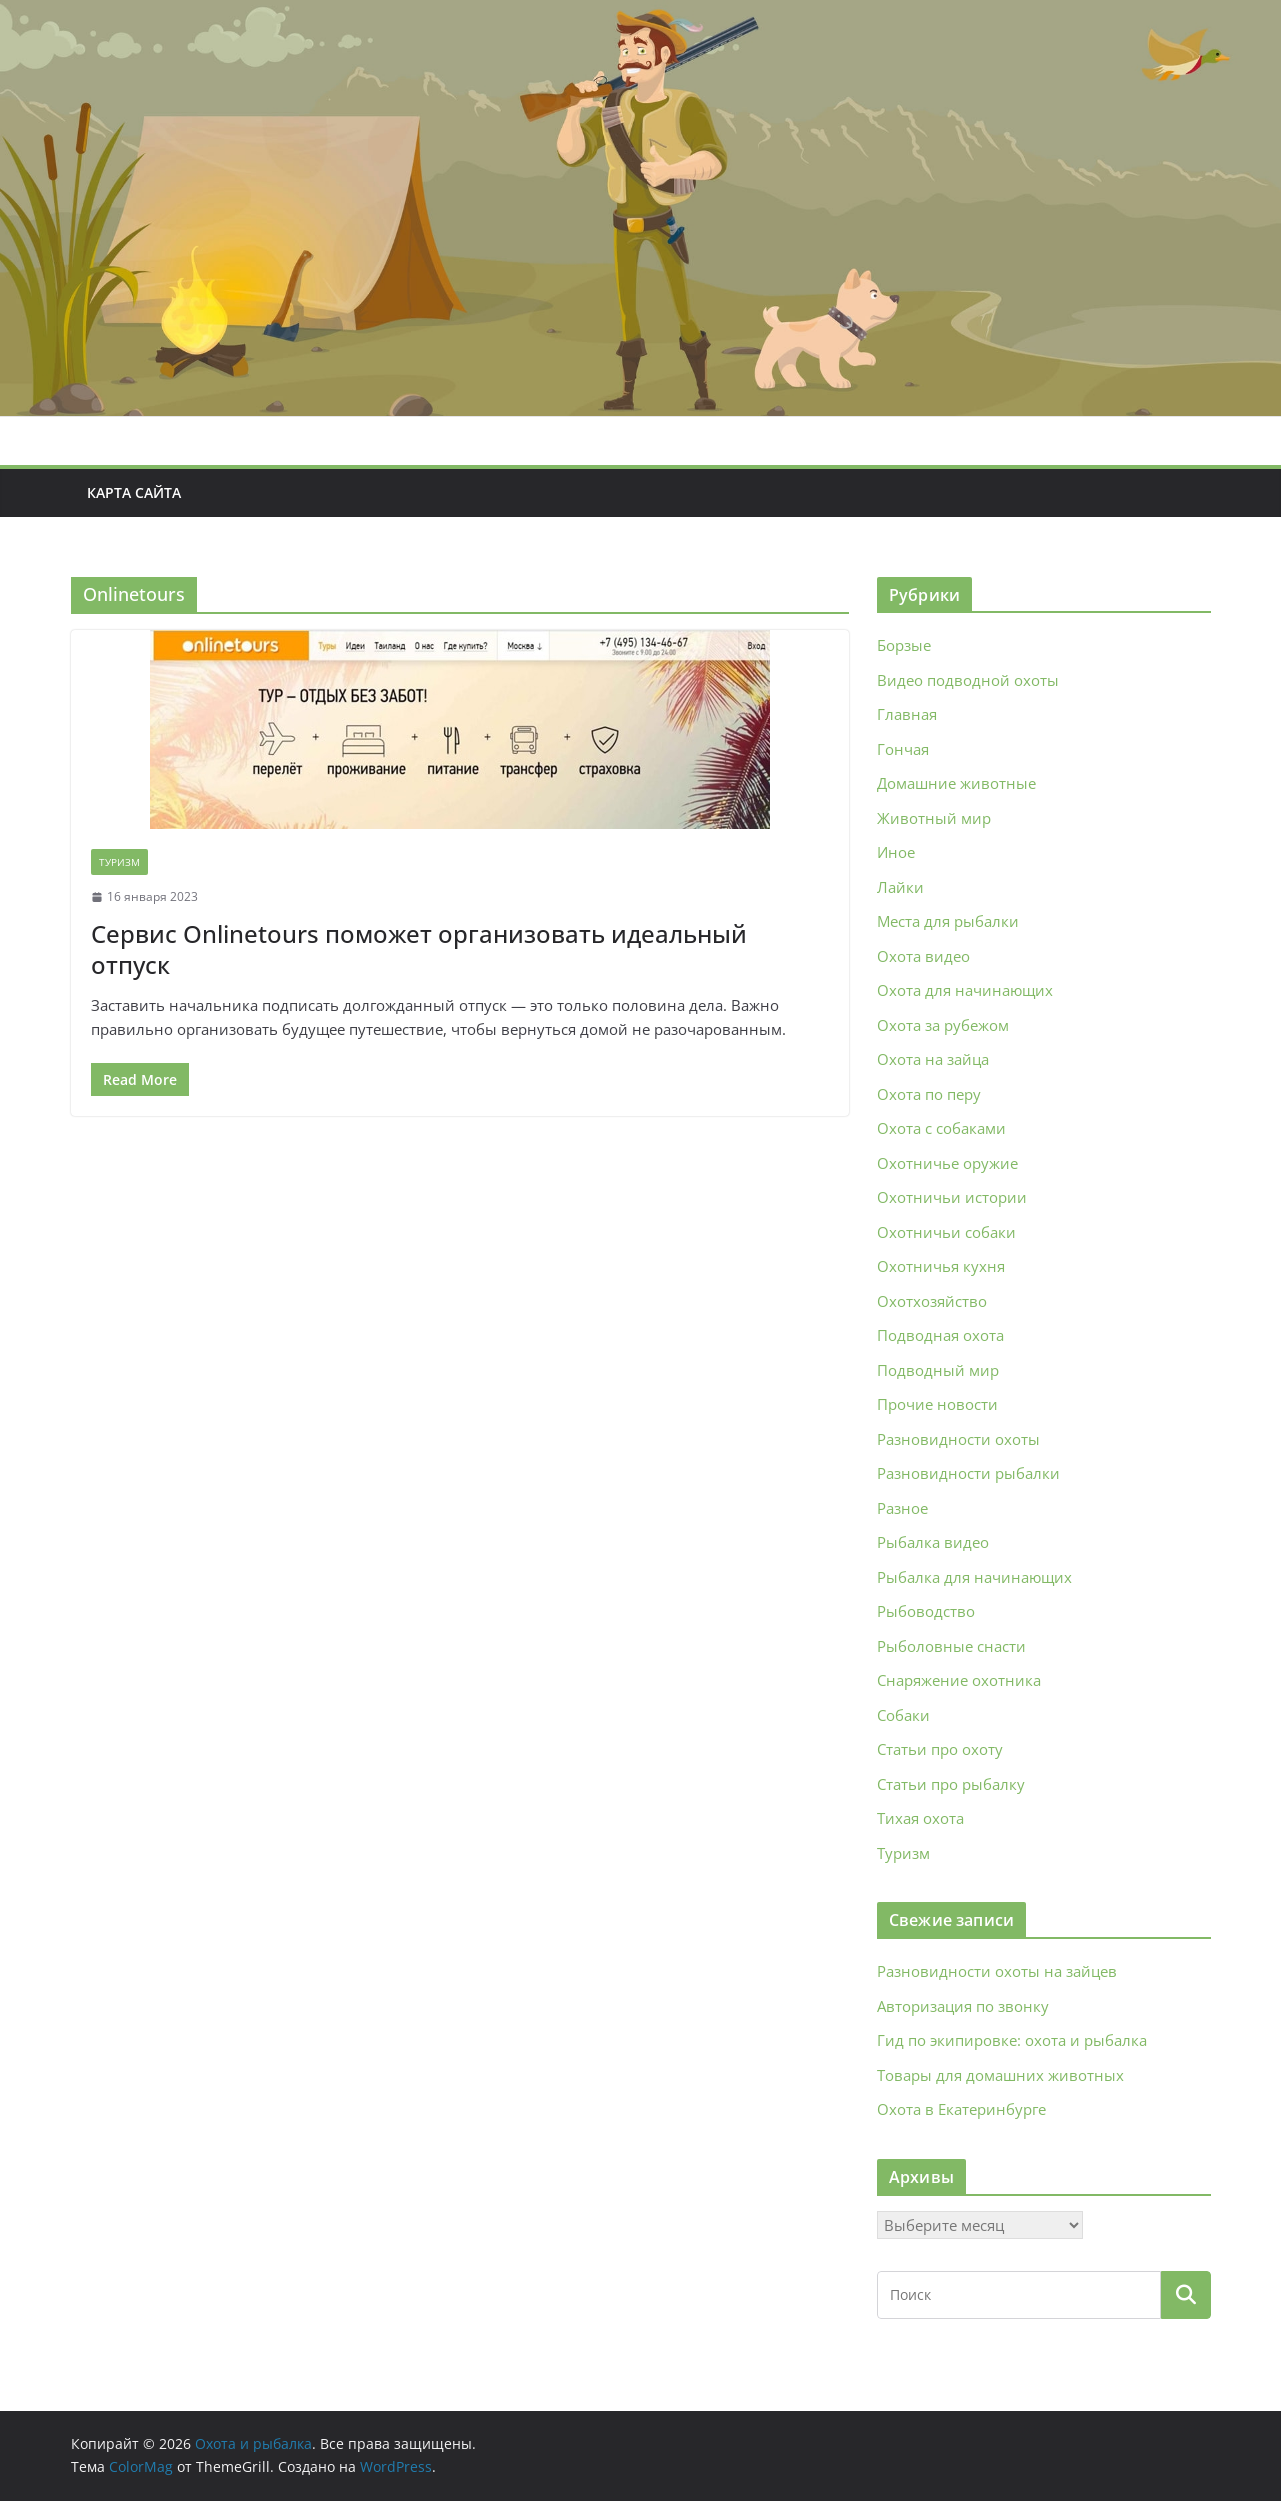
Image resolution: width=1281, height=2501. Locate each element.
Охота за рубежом (943, 1025)
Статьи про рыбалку (951, 1784)
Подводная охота (940, 1335)
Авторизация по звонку (963, 2006)
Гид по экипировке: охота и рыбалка (1012, 2040)
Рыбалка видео (933, 1542)
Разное (902, 1508)
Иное (896, 852)
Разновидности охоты (958, 1439)
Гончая (903, 749)
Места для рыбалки (948, 921)
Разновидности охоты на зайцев (997, 1971)
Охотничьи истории (952, 1197)
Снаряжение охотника (959, 1680)
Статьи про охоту (940, 1749)
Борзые (904, 645)
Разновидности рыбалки (968, 1473)
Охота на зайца (933, 1059)
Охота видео (923, 956)
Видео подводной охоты (968, 680)
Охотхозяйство (932, 1301)
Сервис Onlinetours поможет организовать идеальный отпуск (419, 949)
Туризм (119, 862)
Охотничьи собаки (946, 1232)
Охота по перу (929, 1094)
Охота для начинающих (965, 990)
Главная (907, 714)
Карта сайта (134, 492)
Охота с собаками (941, 1128)
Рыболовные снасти (951, 1646)
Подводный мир (938, 1370)
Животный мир (934, 818)
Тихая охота (920, 1818)
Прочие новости (937, 1404)
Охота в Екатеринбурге (961, 2109)
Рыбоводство (926, 1611)
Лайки (900, 887)
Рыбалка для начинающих (974, 1577)
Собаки (903, 1715)
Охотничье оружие (947, 1163)
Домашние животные (956, 783)
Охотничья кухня (941, 1266)
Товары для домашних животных (1000, 2075)
